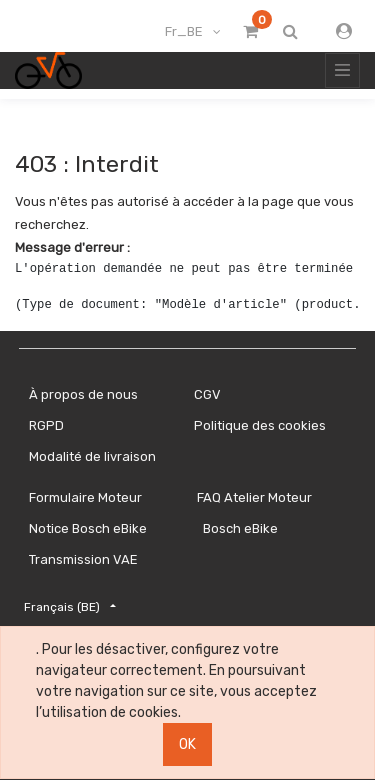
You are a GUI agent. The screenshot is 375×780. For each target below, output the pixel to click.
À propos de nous (83, 394)
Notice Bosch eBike (88, 528)
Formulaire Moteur (85, 497)
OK (187, 744)
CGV (207, 394)
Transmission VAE (83, 559)
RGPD (46, 425)
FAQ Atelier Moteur (254, 497)
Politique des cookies (260, 425)
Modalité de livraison (92, 456)
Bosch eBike (239, 528)
